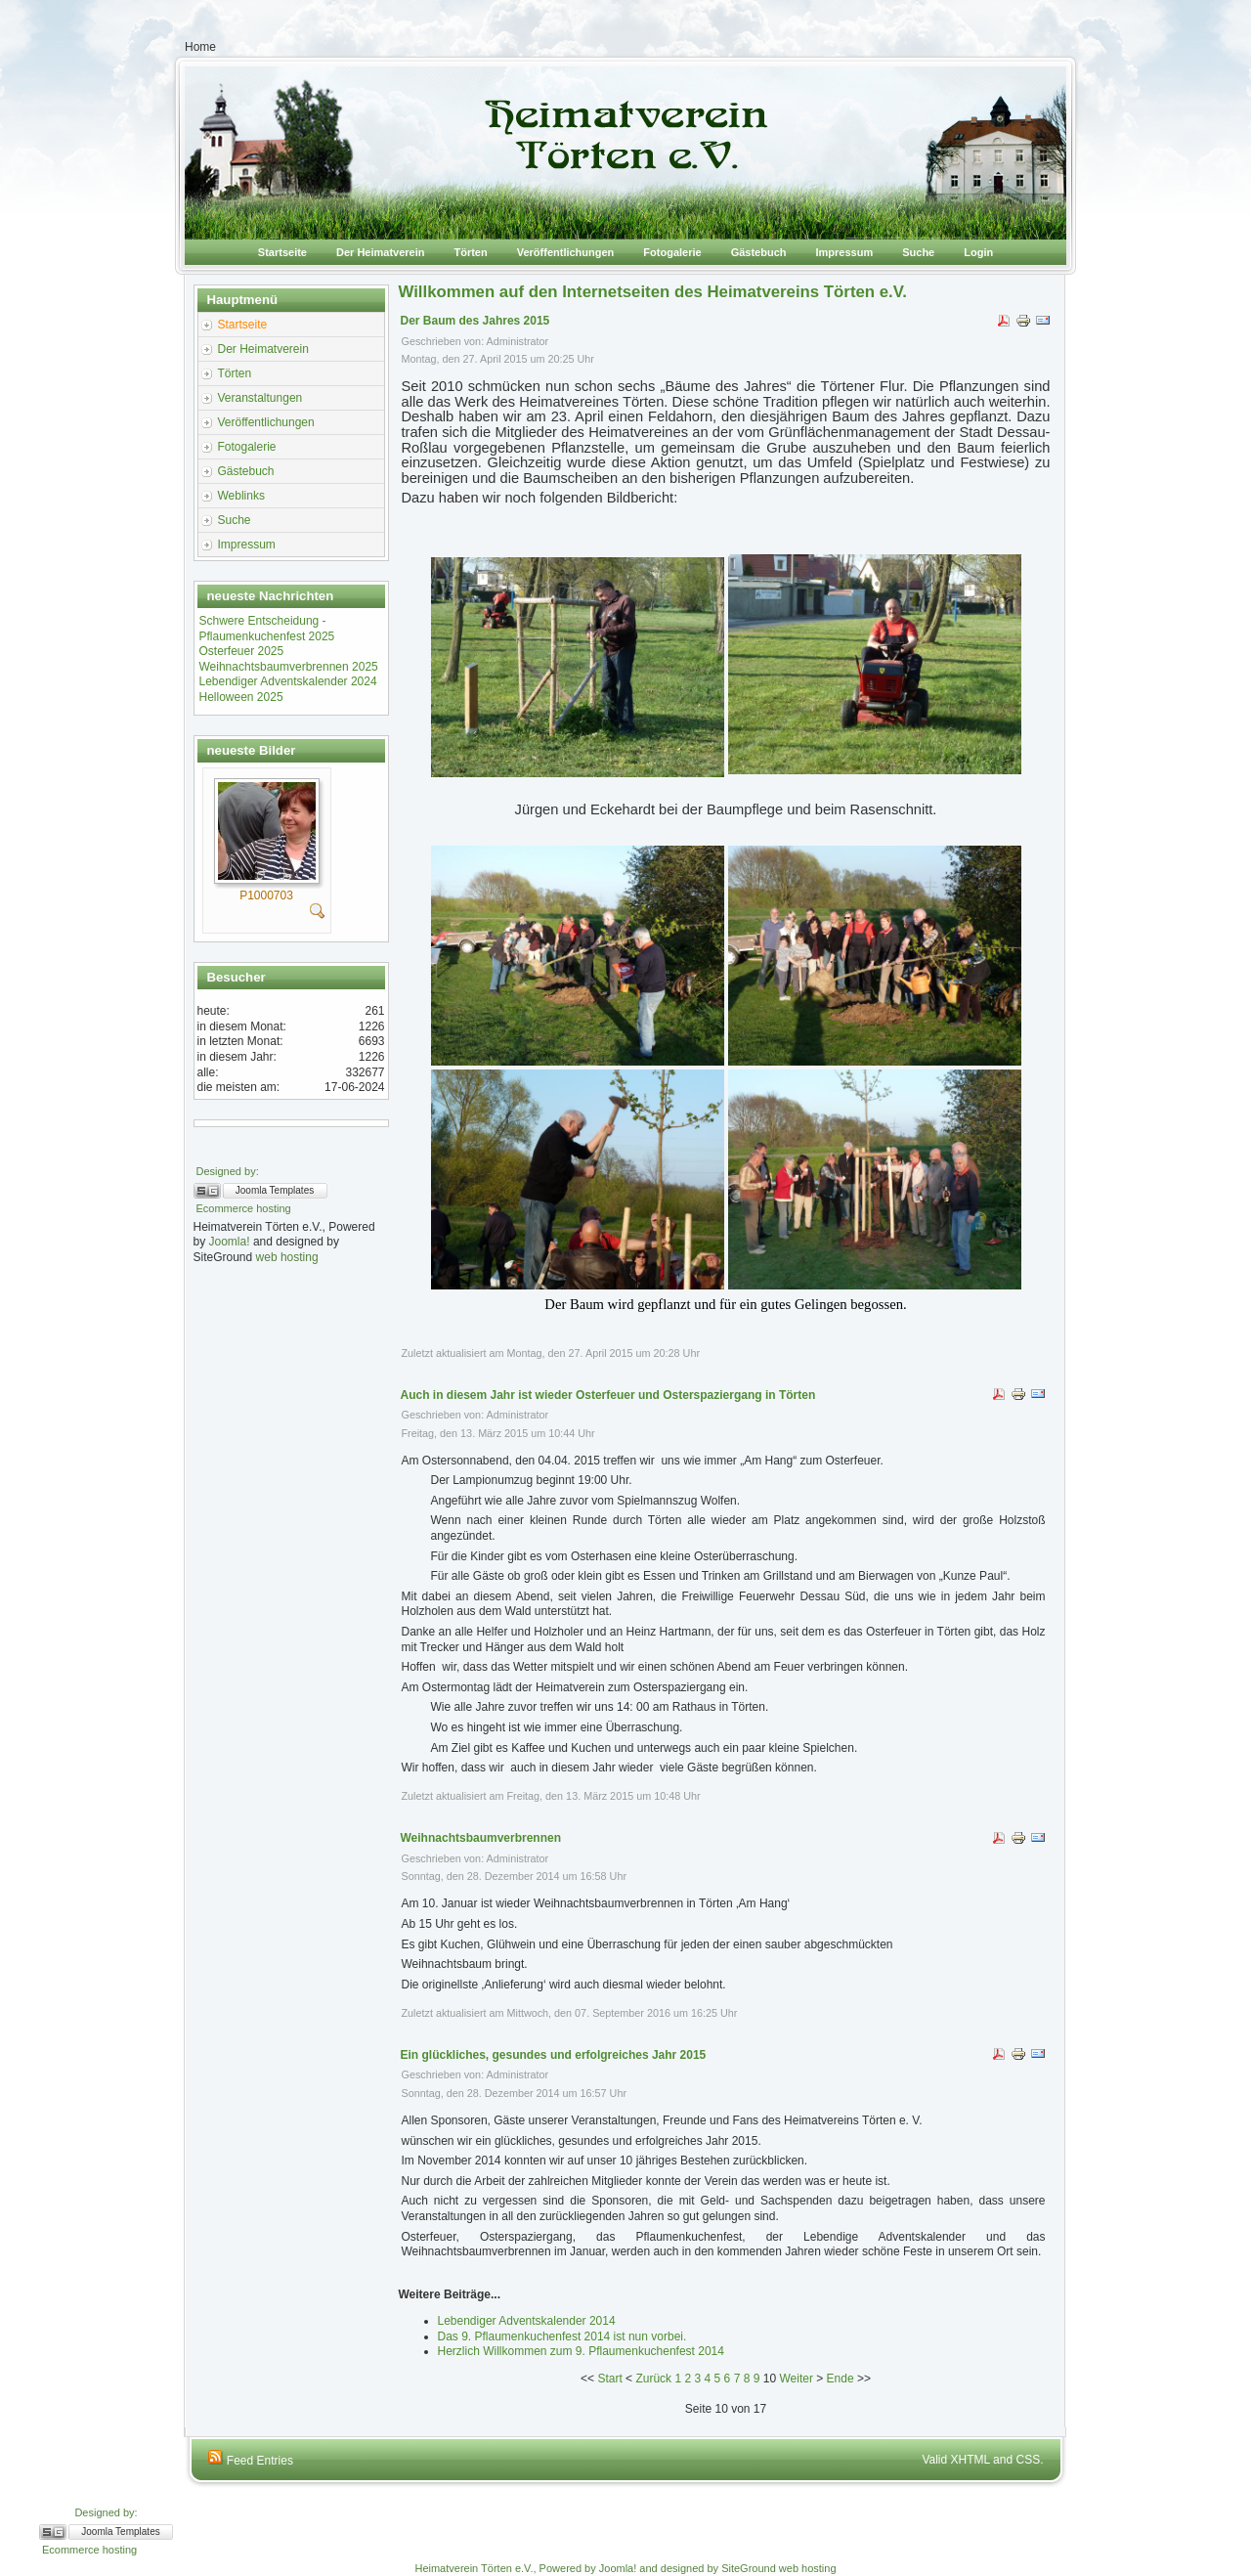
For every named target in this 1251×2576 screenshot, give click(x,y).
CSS (1027, 2460)
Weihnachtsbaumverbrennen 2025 (288, 667)
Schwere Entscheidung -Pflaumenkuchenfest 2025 (267, 628)
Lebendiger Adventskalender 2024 (288, 681)
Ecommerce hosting (243, 1208)
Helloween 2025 (241, 697)
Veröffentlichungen (566, 252)
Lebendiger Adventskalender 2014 (527, 2321)
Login (978, 252)
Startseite (282, 252)
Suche (918, 252)
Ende (840, 2378)
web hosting (287, 1257)
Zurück (653, 2378)
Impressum (845, 252)
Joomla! (229, 1241)
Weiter (795, 2378)
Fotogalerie (672, 252)
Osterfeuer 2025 (241, 651)
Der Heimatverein (380, 252)
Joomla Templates (275, 1190)
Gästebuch (759, 252)
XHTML (970, 2460)
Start (609, 2378)
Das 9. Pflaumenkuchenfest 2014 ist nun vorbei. (562, 2336)
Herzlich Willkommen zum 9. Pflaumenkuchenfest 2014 (581, 2351)
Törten (470, 252)
